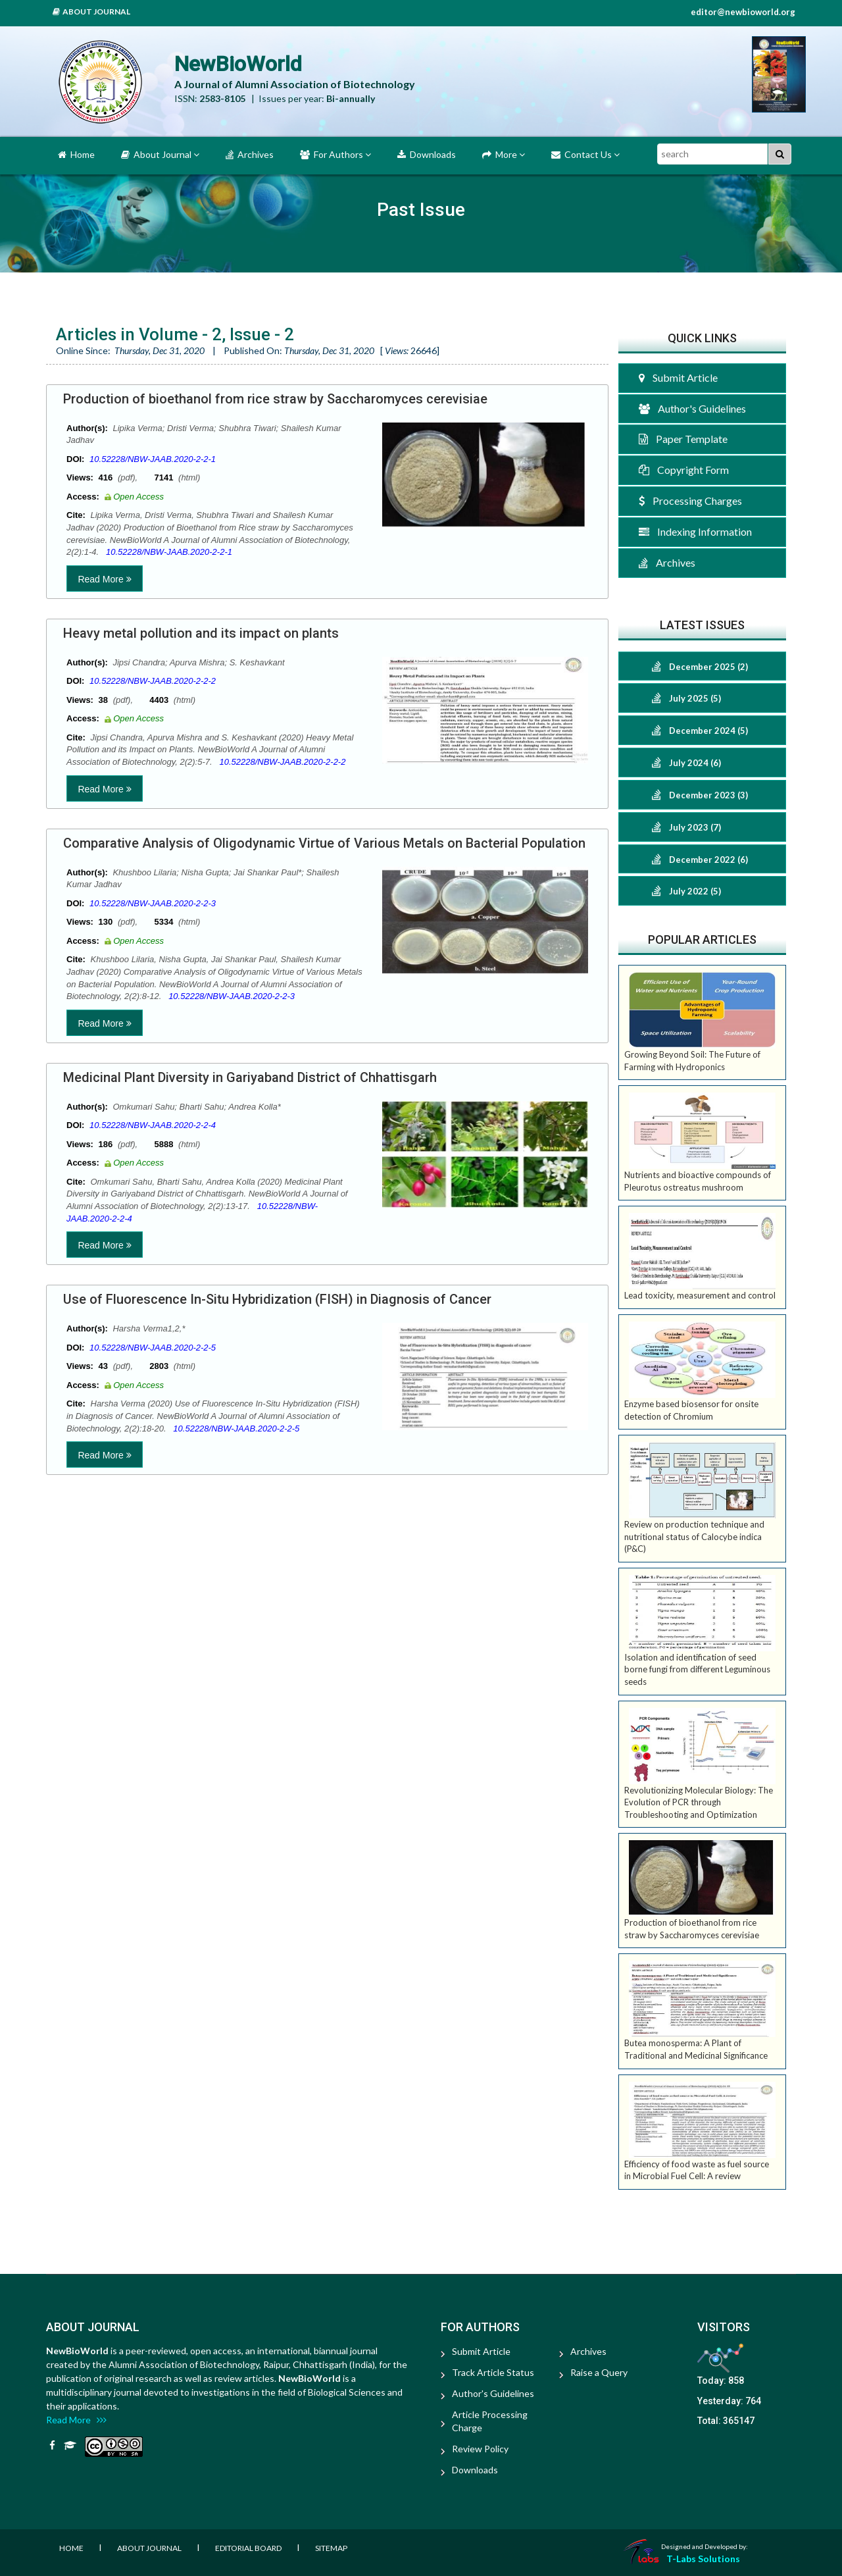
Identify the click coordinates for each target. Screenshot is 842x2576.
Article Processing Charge (490, 2421)
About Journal (91, 11)
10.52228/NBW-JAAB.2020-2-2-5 (152, 1347)
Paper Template (683, 438)
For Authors (335, 154)
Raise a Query (599, 2372)
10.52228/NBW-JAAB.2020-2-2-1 (152, 459)
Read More (104, 579)
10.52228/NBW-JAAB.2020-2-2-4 (152, 1125)
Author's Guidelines (692, 408)
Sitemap (331, 2548)
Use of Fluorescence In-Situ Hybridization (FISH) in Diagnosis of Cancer (277, 1299)
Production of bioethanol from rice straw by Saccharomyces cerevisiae (275, 399)
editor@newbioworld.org (743, 12)
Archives (250, 154)
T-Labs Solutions (703, 2558)
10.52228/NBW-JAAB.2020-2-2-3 (152, 903)
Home (76, 154)
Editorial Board (248, 2548)
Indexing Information (695, 531)
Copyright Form (684, 469)
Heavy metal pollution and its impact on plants (201, 633)
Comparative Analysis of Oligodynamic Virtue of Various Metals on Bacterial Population (324, 843)
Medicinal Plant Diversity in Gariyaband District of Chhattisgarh (250, 1077)
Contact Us (585, 154)
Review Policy (480, 2448)
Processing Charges (690, 500)
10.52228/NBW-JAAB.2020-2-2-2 (152, 681)
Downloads (426, 154)
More (503, 154)
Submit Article (678, 377)
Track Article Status (493, 2372)
